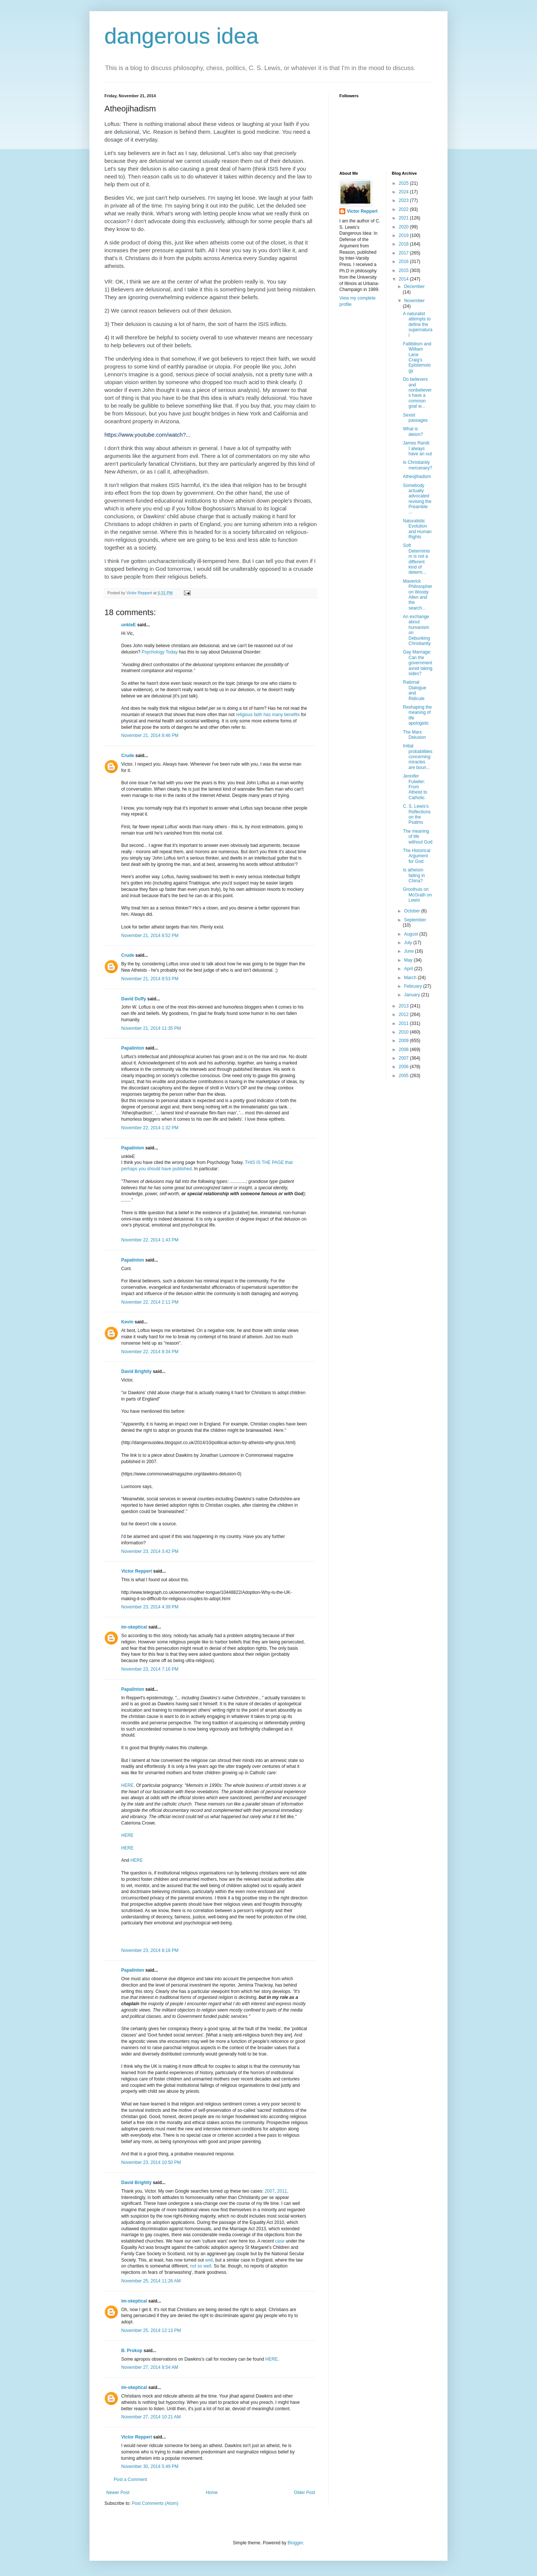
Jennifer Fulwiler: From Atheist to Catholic (415, 786)
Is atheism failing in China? (414, 875)
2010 (404, 1032)
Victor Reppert (136, 1571)
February (413, 986)
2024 (404, 191)
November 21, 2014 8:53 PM (149, 978)
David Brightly (136, 1371)
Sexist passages (415, 417)
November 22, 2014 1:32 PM (149, 1127)
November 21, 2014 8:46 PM (149, 735)
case (280, 2241)
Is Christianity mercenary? (417, 465)
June (409, 951)
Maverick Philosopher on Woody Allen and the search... (417, 595)
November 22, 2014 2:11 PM (149, 1302)
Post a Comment (130, 2479)
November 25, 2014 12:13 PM (151, 2330)
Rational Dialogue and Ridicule (414, 690)
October (412, 911)
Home (212, 2492)
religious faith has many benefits (268, 714)
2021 (404, 218)
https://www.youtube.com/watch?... (147, 434)
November (414, 300)
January (412, 994)
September (415, 920)
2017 (404, 253)
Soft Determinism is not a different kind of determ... (416, 559)
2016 (404, 261)
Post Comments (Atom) (155, 2503)
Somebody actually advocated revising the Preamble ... (417, 499)
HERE (127, 1785)
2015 (404, 270)
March (411, 977)
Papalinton (132, 1048)
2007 (270, 2191)
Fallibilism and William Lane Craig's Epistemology (417, 357)
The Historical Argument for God (416, 856)
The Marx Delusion (414, 735)
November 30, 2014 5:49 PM (149, 2466)
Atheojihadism (417, 476)
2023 (404, 200)
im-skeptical (134, 1627)
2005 (404, 1075)
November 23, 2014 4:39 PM (149, 1607)
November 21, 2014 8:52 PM (149, 935)
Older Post (304, 2492)
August (411, 934)
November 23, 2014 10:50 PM (151, 2162)
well (209, 2260)
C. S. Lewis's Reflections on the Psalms (416, 814)
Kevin (127, 1322)
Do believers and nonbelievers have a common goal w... (417, 393)
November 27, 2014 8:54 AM (149, 2367)
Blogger (295, 2542)
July (408, 942)
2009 (404, 1040)
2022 (404, 209)
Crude (127, 755)
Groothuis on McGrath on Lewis (417, 895)
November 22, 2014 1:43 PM (149, 1240)
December (414, 286)
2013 (404, 1006)
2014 (404, 279)
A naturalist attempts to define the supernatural (417, 324)
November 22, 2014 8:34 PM (149, 1351)
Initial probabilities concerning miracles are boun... (417, 756)
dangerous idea (181, 35)
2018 (404, 244)
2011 (282, 2191)
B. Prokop (131, 2350)
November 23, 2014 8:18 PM (149, 1950)
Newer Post (117, 2492)
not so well (200, 2266)
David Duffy (133, 998)
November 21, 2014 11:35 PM (151, 1028)
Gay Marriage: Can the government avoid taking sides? (417, 662)
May (409, 960)
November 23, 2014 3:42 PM (149, 1551)
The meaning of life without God (417, 837)
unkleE (128, 624)
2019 (404, 235)
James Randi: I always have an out (417, 448)
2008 (404, 1049)
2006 (404, 1066)
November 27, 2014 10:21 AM (150, 2417)
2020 (404, 227)
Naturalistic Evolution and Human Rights (417, 528)
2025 (404, 183)
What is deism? (413, 431)
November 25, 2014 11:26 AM (150, 2281)
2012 (404, 1014)
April (409, 968)
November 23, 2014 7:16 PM (149, 1669)
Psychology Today (160, 652)
